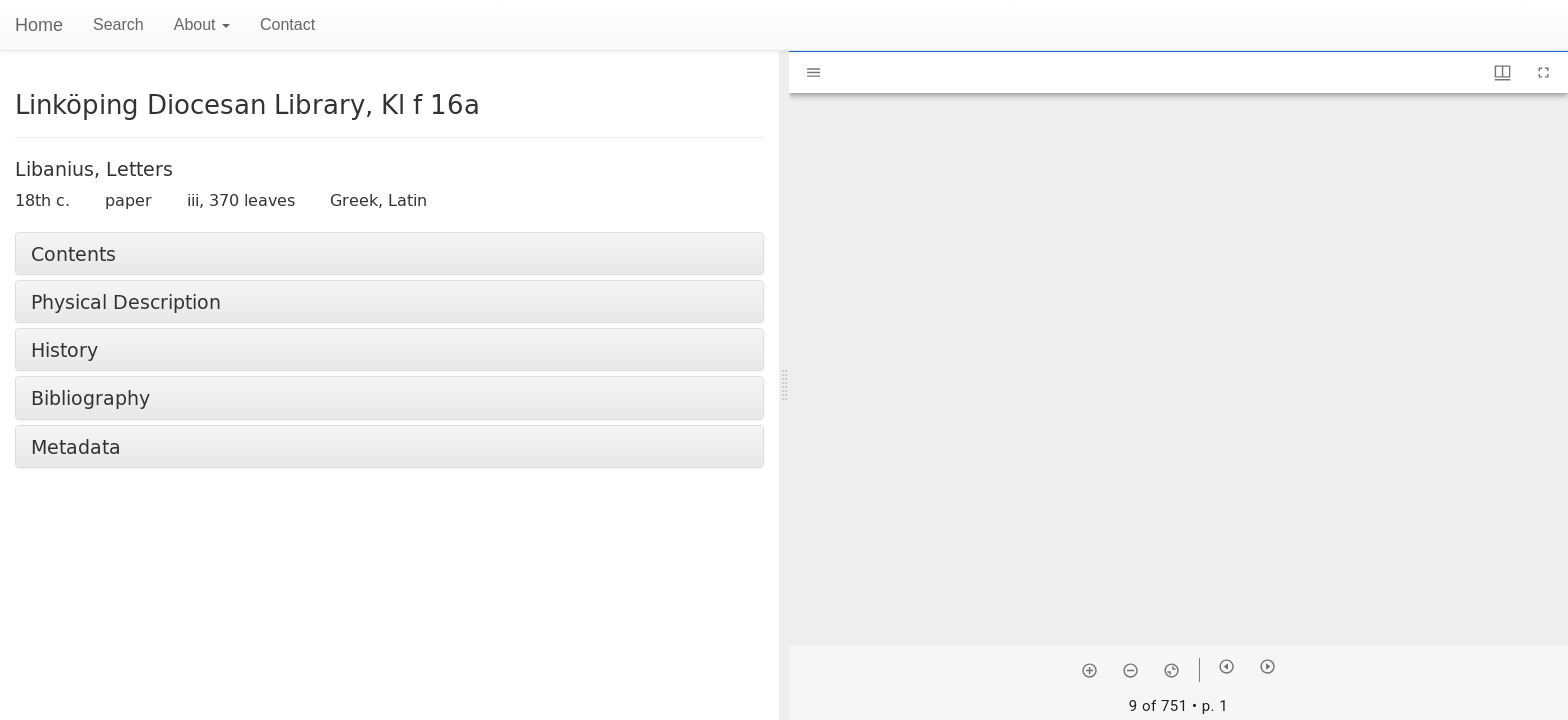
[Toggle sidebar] (813, 72)
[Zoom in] (1089, 670)
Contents (73, 253)
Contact (287, 24)
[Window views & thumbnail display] (1502, 72)
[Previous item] (1226, 666)
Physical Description (126, 301)
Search (118, 24)
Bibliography (90, 397)
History (64, 349)
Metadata (76, 446)
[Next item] (1267, 666)
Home (39, 25)
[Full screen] (1543, 72)
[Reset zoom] (1171, 670)
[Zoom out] (1130, 670)
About (202, 24)
